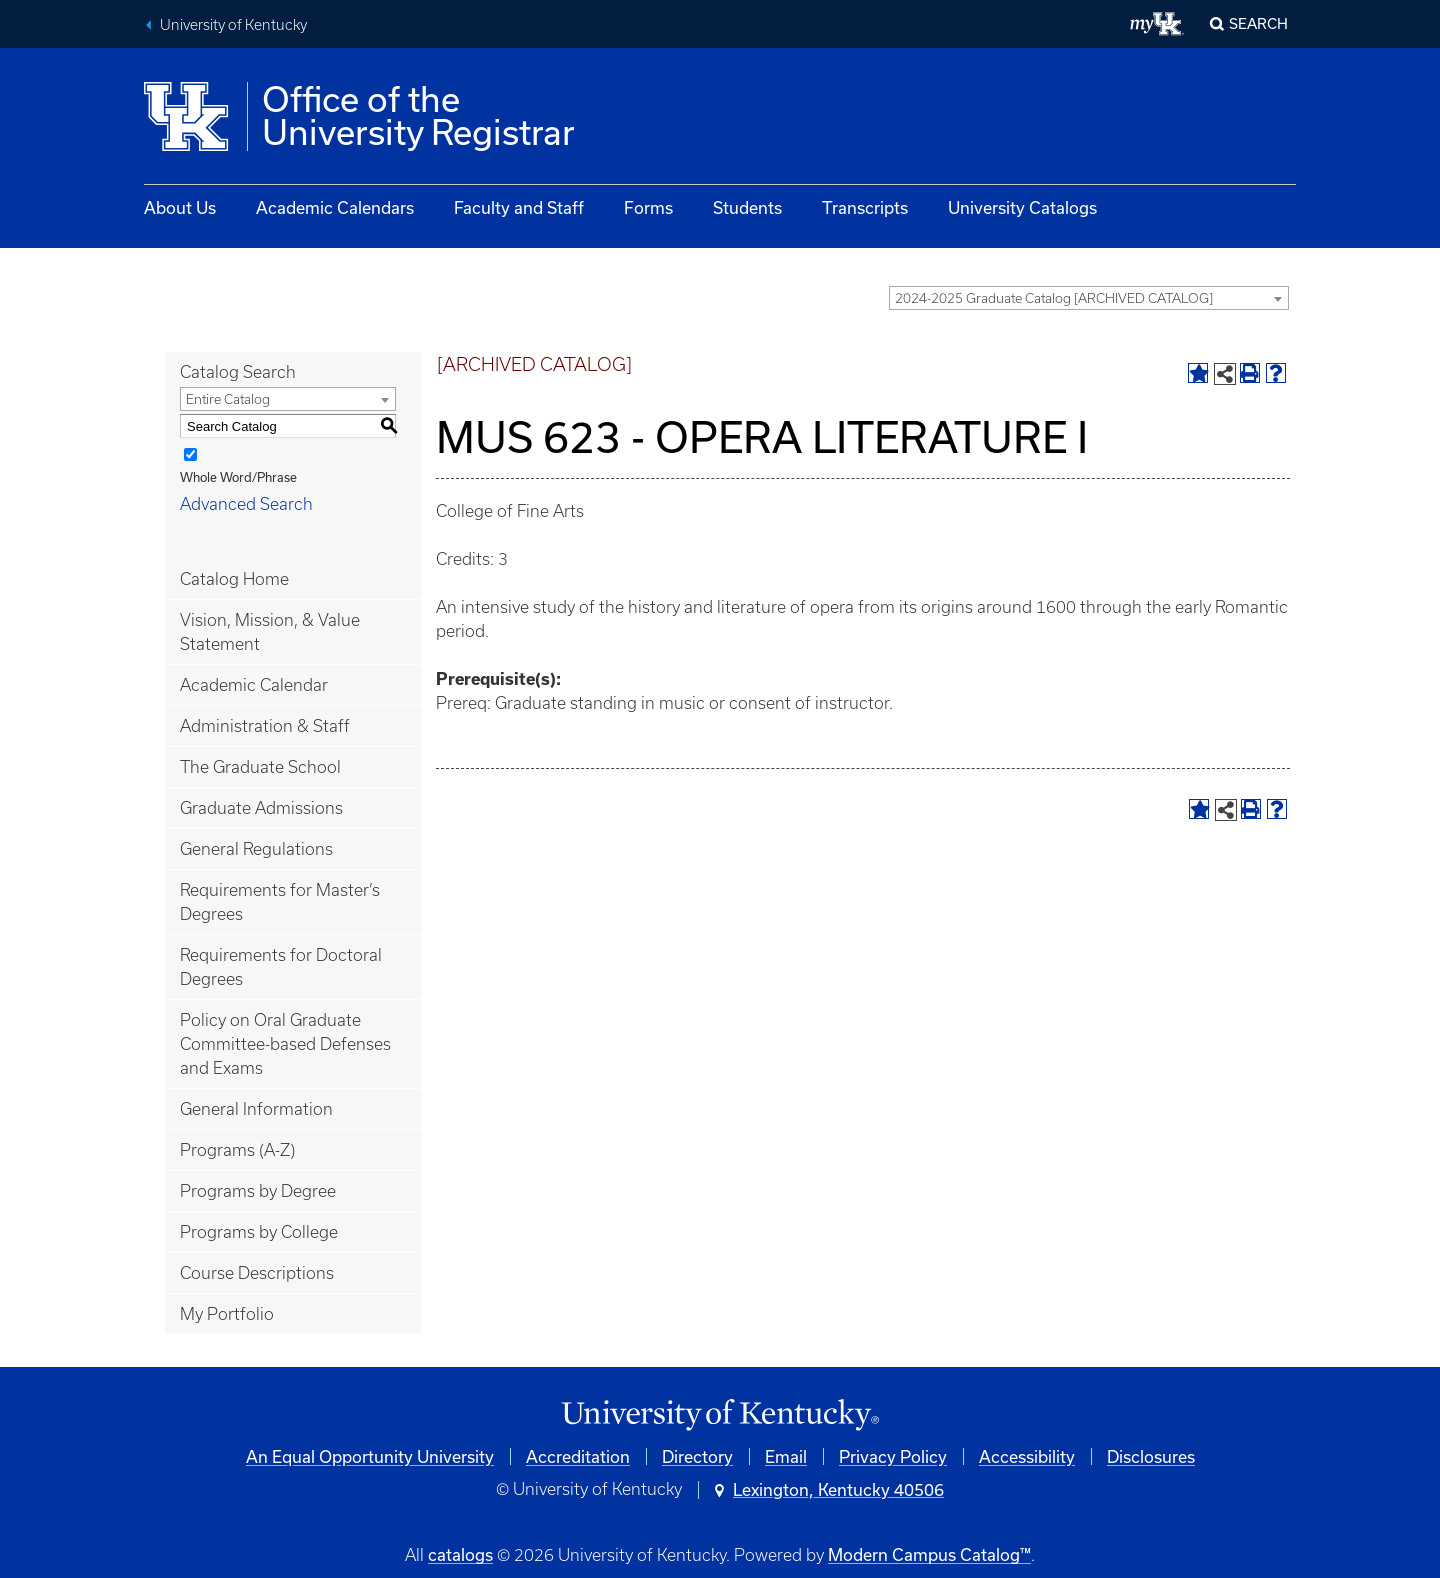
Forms (648, 207)
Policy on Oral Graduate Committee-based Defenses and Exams (285, 1044)
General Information (256, 1109)
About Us (180, 207)
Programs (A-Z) (237, 1150)
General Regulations (256, 849)
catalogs (460, 1554)
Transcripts (865, 207)
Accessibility (1027, 1456)
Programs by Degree (258, 1191)
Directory (697, 1456)
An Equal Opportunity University (370, 1456)
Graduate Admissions (261, 808)
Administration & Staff (265, 726)
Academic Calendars (335, 207)
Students (747, 207)
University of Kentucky (233, 25)
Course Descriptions (257, 1273)
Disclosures (1151, 1456)
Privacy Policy (893, 1456)
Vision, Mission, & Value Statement (270, 632)
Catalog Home (234, 579)
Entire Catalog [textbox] (228, 399)
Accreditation (578, 1456)
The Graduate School (260, 767)
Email (786, 1456)
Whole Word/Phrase (238, 477)
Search (1258, 23)
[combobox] (1089, 298)
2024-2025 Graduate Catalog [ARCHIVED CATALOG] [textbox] (1054, 298)
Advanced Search (246, 504)
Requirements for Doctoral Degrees (281, 967)
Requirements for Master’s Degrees (280, 902)
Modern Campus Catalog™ (929, 1554)
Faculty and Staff (519, 207)
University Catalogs (1022, 207)
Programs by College (259, 1232)
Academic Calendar (254, 685)
